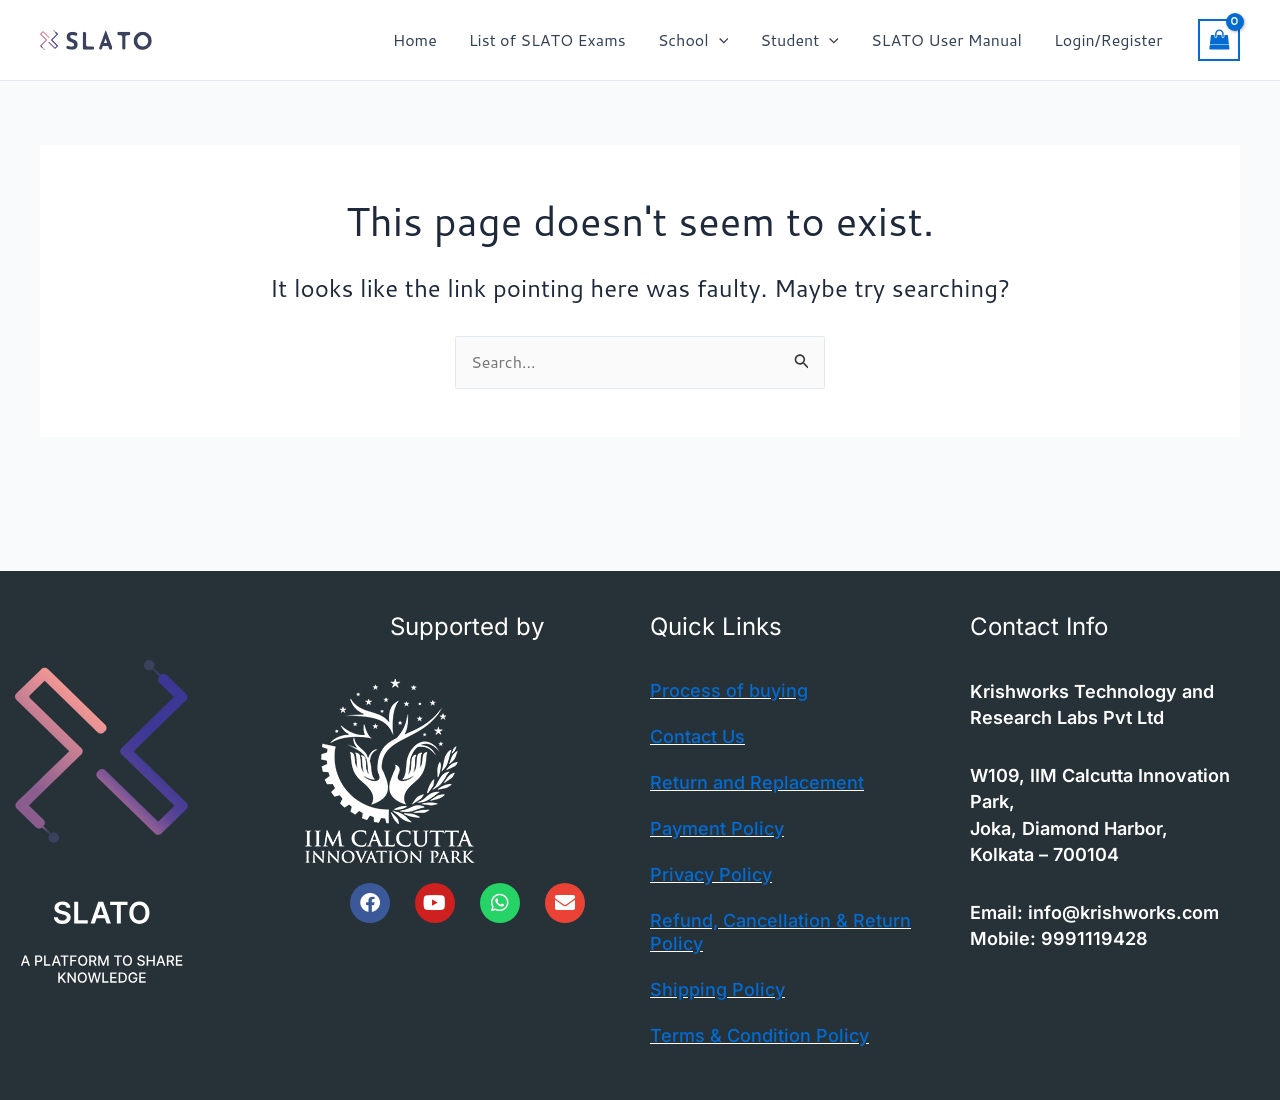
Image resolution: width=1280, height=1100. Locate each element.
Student (799, 40)
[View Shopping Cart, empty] (1219, 40)
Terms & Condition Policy (759, 1035)
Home (415, 39)
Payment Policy (717, 828)
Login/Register (1108, 39)
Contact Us (697, 736)
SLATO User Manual (946, 39)
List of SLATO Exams (547, 39)
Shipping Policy (717, 989)
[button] (719, 40)
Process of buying (729, 690)
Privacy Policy (711, 874)
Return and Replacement (757, 782)
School (693, 40)
